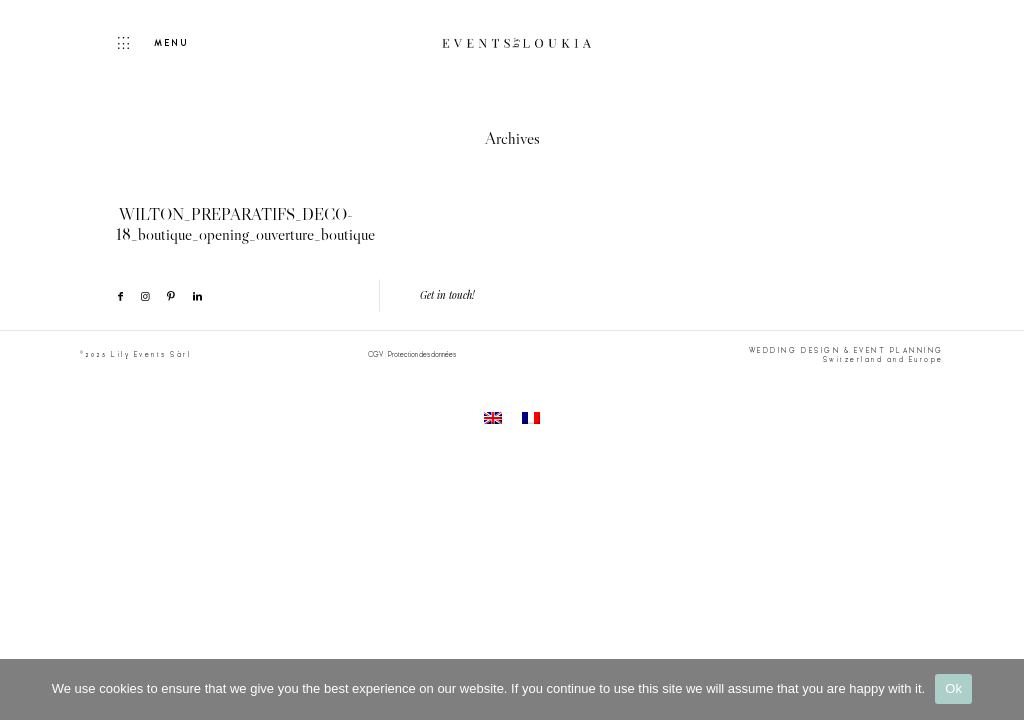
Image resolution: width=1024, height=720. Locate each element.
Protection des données (422, 354)
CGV (375, 354)
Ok (953, 688)
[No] (999, 689)
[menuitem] (493, 419)
